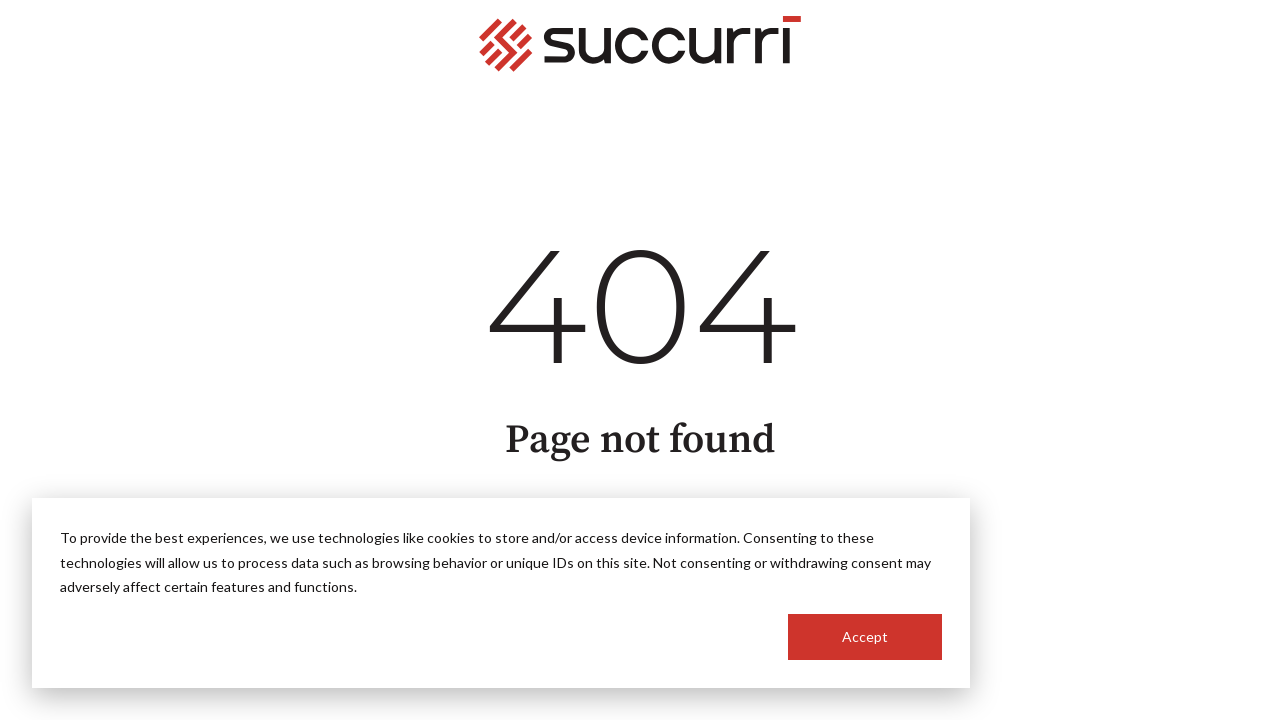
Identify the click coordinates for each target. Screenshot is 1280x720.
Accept (865, 636)
